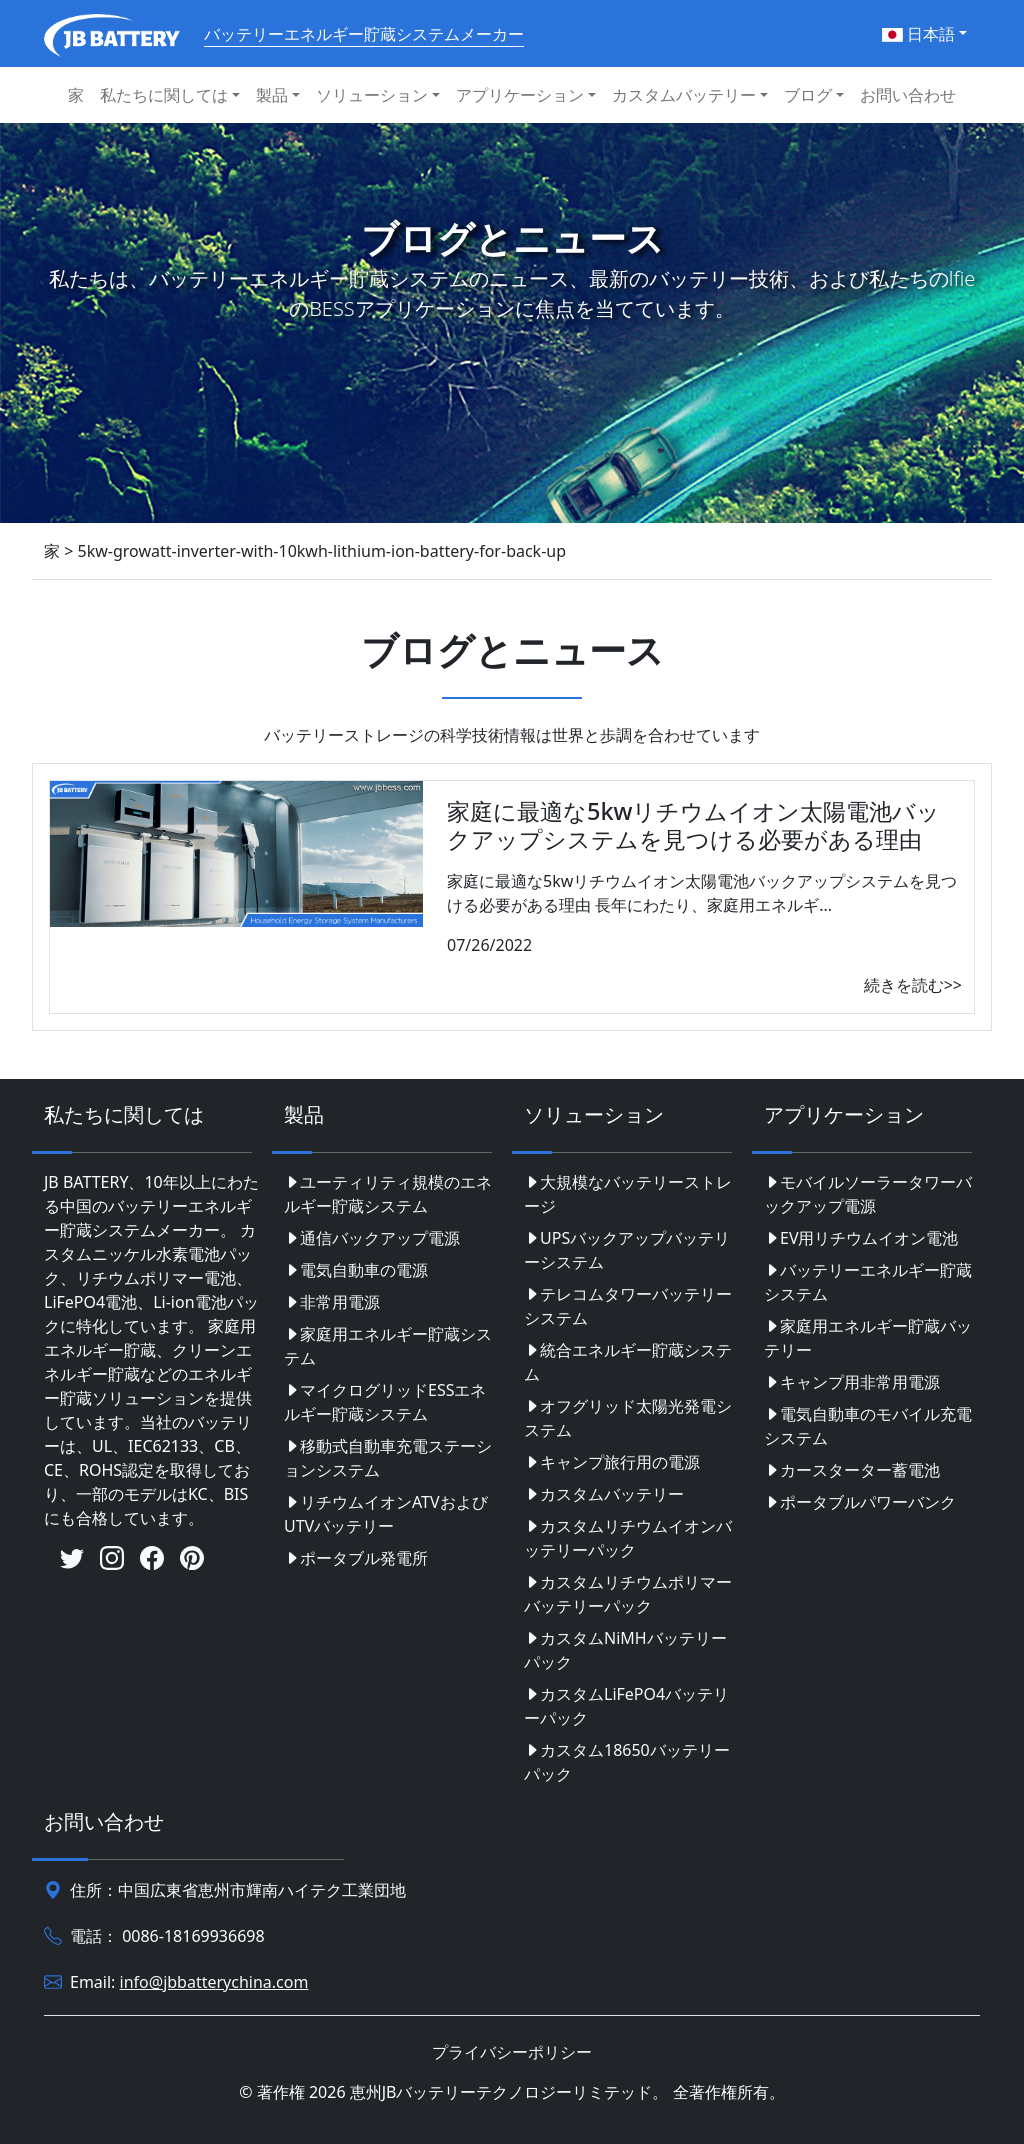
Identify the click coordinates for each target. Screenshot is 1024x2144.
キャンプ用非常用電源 (852, 1382)
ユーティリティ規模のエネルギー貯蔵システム (388, 1194)
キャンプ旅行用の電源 (612, 1462)
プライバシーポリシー (512, 2052)
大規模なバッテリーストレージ (628, 1194)
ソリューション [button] (372, 95)
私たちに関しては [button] (164, 95)
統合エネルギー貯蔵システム (628, 1362)
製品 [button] (272, 95)
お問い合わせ (908, 95)
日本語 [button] (918, 34)
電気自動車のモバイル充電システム (868, 1426)
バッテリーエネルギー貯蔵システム (868, 1282)
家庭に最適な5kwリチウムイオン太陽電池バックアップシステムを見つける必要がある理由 (693, 825)
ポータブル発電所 (356, 1558)
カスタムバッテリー (604, 1494)
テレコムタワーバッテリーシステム (628, 1306)
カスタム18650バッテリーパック (627, 1762)
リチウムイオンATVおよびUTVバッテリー (386, 1514)
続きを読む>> (913, 985)
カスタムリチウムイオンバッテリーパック (628, 1538)
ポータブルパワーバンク (860, 1502)
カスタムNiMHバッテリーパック (625, 1650)
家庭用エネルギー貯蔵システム (388, 1346)
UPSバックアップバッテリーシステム (627, 1250)
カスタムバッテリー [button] (684, 95)
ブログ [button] (808, 95)
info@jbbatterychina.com (214, 1982)
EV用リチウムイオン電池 (861, 1238)
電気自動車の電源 (356, 1270)
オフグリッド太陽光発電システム (628, 1418)
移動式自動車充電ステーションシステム (388, 1458)
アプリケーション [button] (520, 95)
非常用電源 (332, 1302)
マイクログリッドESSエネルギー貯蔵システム (385, 1402)
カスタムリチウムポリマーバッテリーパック (628, 1594)
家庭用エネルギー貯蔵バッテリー (868, 1338)
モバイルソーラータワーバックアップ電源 (868, 1194)
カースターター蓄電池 (852, 1470)
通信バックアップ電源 (372, 1238)
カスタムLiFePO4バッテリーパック (626, 1706)
